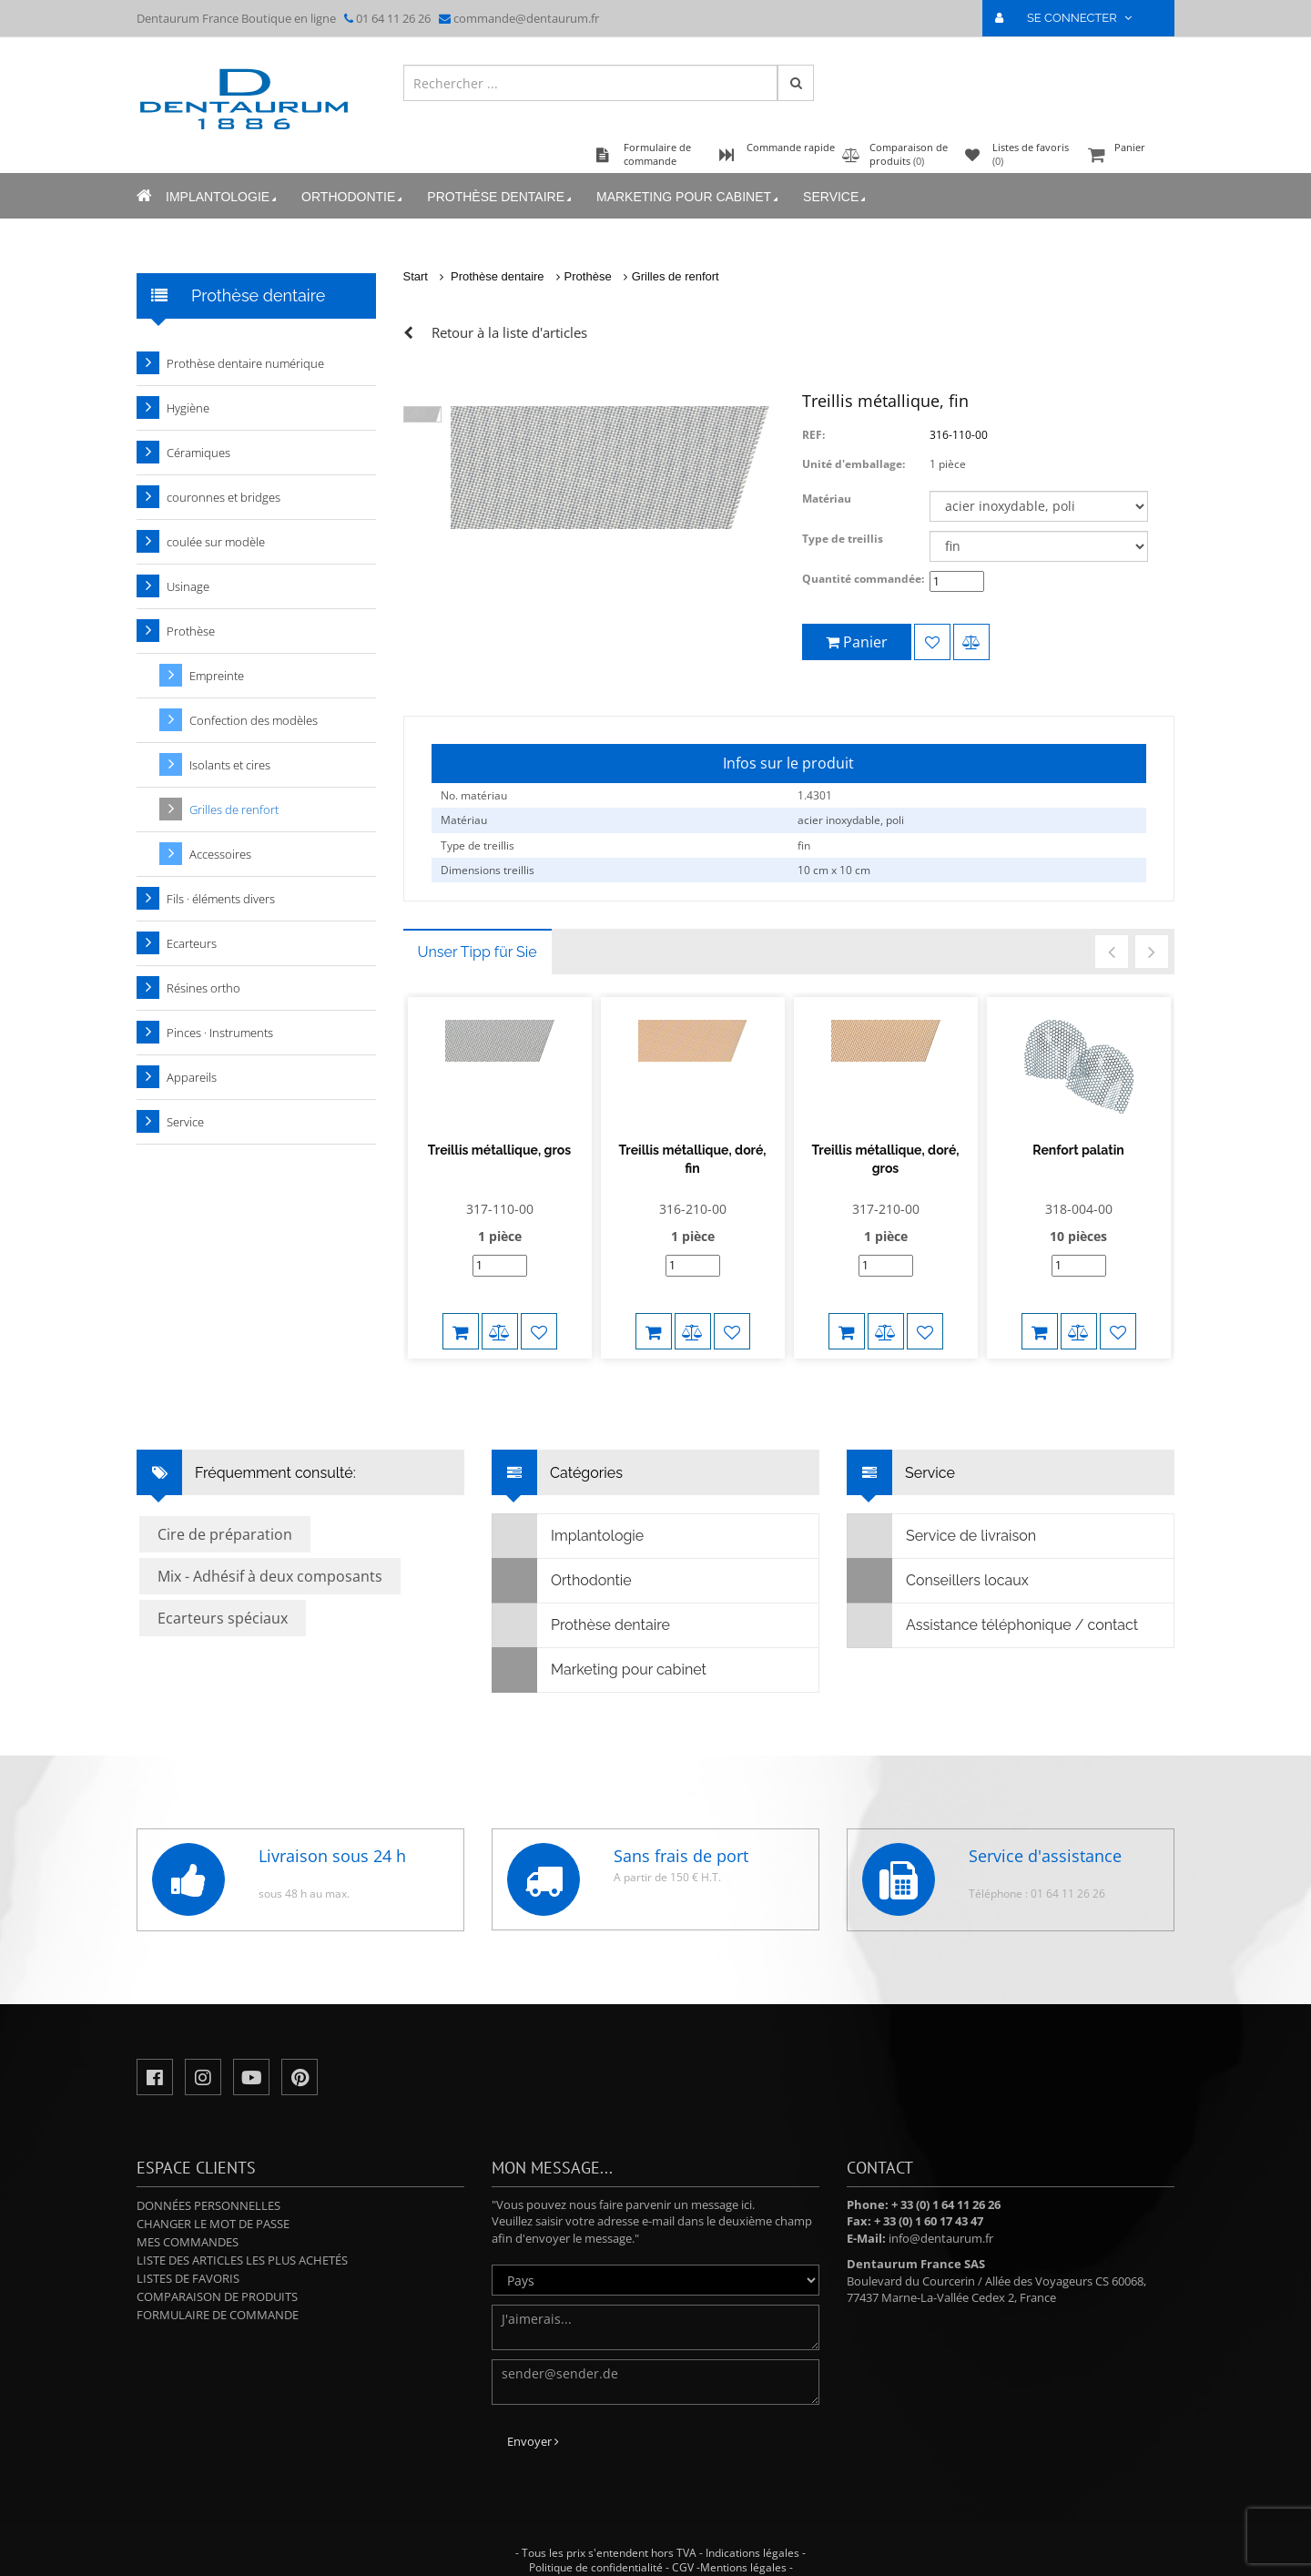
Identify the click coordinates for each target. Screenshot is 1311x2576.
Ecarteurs (192, 943)
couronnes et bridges (223, 497)
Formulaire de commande (218, 2296)
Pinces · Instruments (220, 1032)
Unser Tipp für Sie (477, 952)
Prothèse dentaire (500, 197)
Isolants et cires (229, 765)
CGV (683, 2549)
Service (836, 197)
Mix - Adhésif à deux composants (270, 1558)
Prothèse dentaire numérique (245, 363)
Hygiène (188, 408)
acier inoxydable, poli (851, 820)
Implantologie (222, 197)
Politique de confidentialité (596, 2549)
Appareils (192, 1077)
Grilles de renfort (675, 276)
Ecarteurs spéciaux (223, 1600)
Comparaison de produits (217, 2278)
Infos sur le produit (788, 763)
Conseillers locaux (938, 1562)
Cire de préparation (225, 1516)
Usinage (188, 586)
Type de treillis (842, 538)
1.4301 (815, 795)
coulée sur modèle (216, 542)
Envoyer (533, 2423)
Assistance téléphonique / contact (993, 1607)
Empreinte (216, 675)
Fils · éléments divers (221, 899)
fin (804, 845)
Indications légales (752, 2534)
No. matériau (474, 795)
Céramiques (198, 452)
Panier (1129, 156)
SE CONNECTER (1071, 18)
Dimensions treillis (487, 870)
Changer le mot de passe (213, 2205)
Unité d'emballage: (853, 464)
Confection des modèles (253, 720)
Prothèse (588, 276)
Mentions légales (743, 2549)
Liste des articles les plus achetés (242, 2242)
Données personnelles (208, 2187)
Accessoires (220, 854)
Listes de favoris (188, 2260)
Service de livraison (942, 1518)
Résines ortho (203, 988)
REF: (813, 435)
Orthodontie (353, 197)
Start (415, 276)
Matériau (826, 498)
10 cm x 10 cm (834, 870)
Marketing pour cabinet (688, 197)
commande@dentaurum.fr (526, 18)
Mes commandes (188, 2223)
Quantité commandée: (863, 578)
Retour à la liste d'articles (509, 332)
